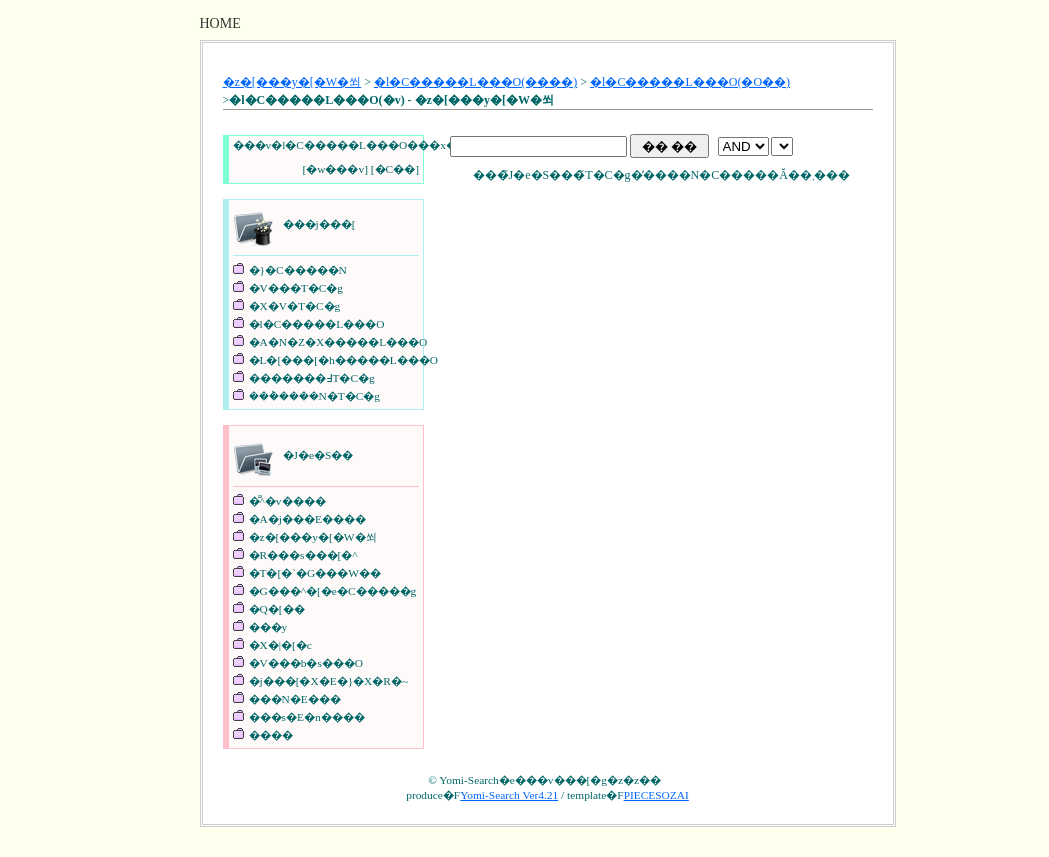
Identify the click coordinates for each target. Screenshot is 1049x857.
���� (271, 735)
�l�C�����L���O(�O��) (690, 82)
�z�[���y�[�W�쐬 (292, 82)
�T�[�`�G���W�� (315, 573)
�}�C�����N (298, 270)
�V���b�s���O (306, 663)
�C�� (395, 169)
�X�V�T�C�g (295, 306)
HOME (220, 23)
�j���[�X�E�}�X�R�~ (329, 681)
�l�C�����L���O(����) (475, 82)
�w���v (335, 169)
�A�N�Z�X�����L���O (338, 342)
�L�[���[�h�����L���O (343, 360)
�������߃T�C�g (312, 378)
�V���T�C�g (296, 288)
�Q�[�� (277, 609)
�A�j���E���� (307, 519)
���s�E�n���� (307, 717)
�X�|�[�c (280, 645)
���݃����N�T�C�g (314, 396)
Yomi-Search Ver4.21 (509, 795)
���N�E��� (295, 699)
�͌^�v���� (287, 501)
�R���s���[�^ (303, 555)
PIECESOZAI (656, 795)
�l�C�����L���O (317, 324)
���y (268, 627)
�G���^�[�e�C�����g (333, 591)
